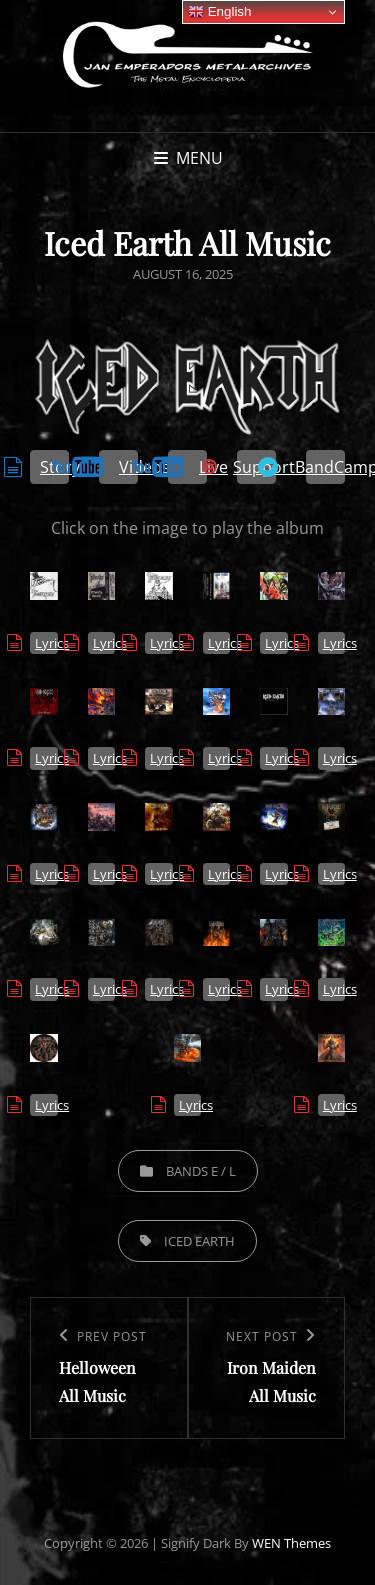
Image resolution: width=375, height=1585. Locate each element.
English (219, 12)
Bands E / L (201, 1171)
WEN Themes (291, 1543)
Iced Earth (199, 1241)
